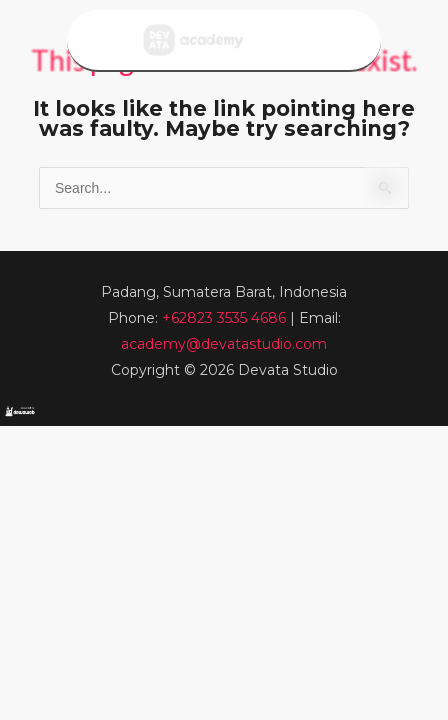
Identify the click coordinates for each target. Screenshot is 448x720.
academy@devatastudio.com (224, 344)
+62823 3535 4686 (226, 318)
